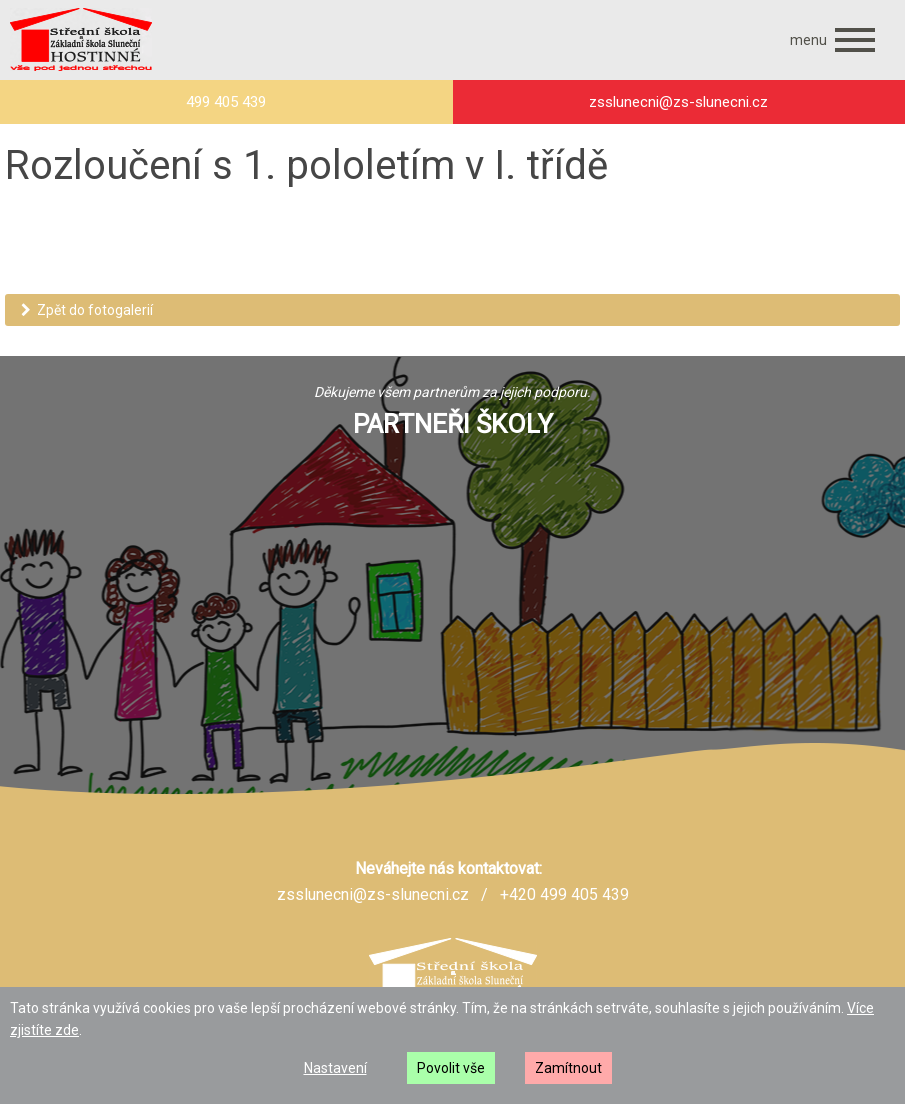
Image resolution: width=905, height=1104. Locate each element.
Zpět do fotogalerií (87, 310)
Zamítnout (568, 1068)
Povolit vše (451, 1068)
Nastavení (335, 1068)
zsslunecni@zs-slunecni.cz (373, 894)
